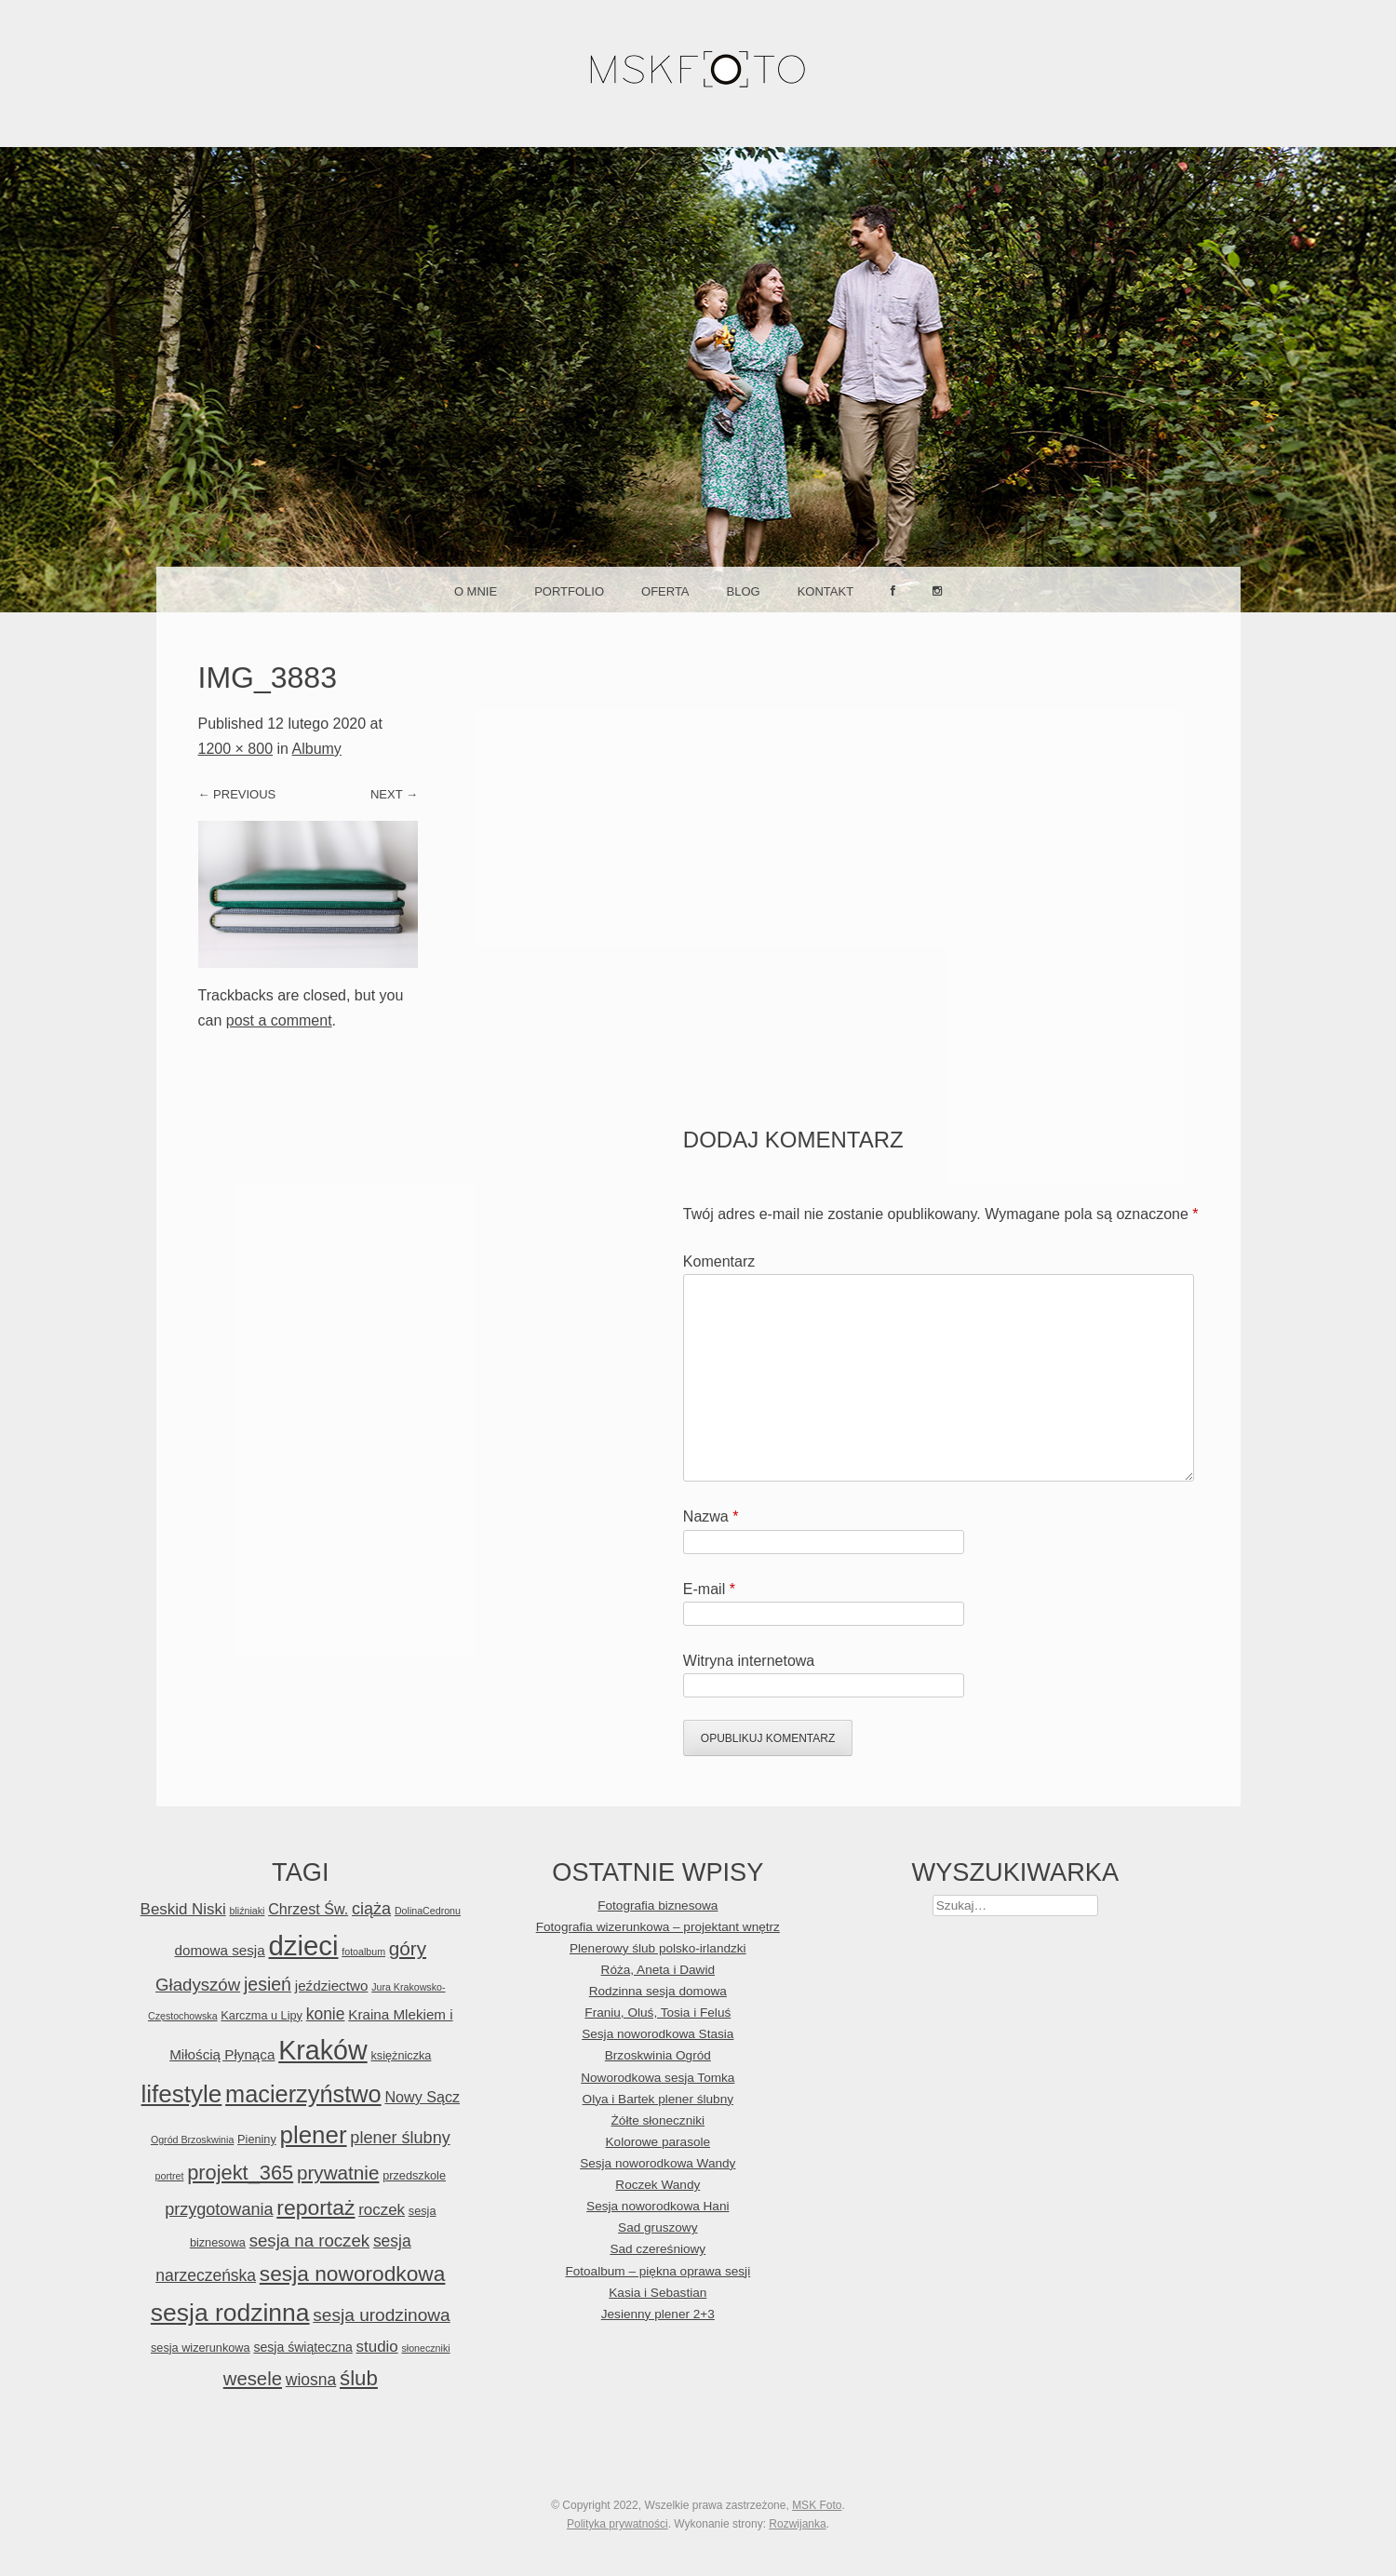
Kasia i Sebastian (657, 2293)
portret (169, 2175)
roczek (381, 2210)
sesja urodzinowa (381, 2315)
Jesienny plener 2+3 (658, 2314)
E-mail (709, 1589)
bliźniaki (246, 1910)
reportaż (315, 2207)
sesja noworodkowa (353, 2273)
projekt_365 (240, 2172)
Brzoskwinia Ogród (658, 2055)
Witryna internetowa (748, 1661)
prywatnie (338, 2172)
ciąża (371, 1908)
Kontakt (825, 591)
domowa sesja (220, 1950)
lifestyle (181, 2094)
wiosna (311, 2379)
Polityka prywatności (617, 2523)
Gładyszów (197, 1984)
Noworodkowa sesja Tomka (657, 2078)
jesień (267, 1984)
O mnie (475, 591)
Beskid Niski (183, 1909)
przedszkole (414, 2175)
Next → (394, 794)
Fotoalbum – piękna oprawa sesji (657, 2271)
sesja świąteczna (302, 2347)
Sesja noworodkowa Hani (657, 2206)
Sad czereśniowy (657, 2249)
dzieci (303, 1945)
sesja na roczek (309, 2240)
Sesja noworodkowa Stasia (657, 2034)
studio (377, 2346)
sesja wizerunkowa (200, 2348)
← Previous (237, 794)
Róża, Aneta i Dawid (658, 1970)
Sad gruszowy (657, 2227)
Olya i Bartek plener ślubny (658, 2099)
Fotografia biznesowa (657, 1905)
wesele (252, 2378)
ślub (359, 2378)
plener (313, 2135)
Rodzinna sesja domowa (658, 1991)
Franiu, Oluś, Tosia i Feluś (657, 2012)
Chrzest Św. (308, 1908)
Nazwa (711, 1516)
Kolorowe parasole (658, 2142)
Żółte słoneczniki (658, 2120)
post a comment (279, 1020)
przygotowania (219, 2209)
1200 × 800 (236, 749)
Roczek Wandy (657, 2185)
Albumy (317, 749)
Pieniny (256, 2139)
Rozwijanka (797, 2523)
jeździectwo (332, 1985)
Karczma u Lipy (261, 2015)
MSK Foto (816, 2505)
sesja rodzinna (230, 2313)
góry (407, 1948)
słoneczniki (425, 2348)
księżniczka (400, 2055)
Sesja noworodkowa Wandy (657, 2163)
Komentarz (719, 1261)
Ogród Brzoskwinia (192, 2139)
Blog (743, 591)
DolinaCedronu (428, 1910)
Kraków (323, 2050)
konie (325, 2014)
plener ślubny (400, 2137)
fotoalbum (363, 1951)
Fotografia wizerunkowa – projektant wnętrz (658, 1927)
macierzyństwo (303, 2094)
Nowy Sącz (422, 2096)
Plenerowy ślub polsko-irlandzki (658, 1948)
